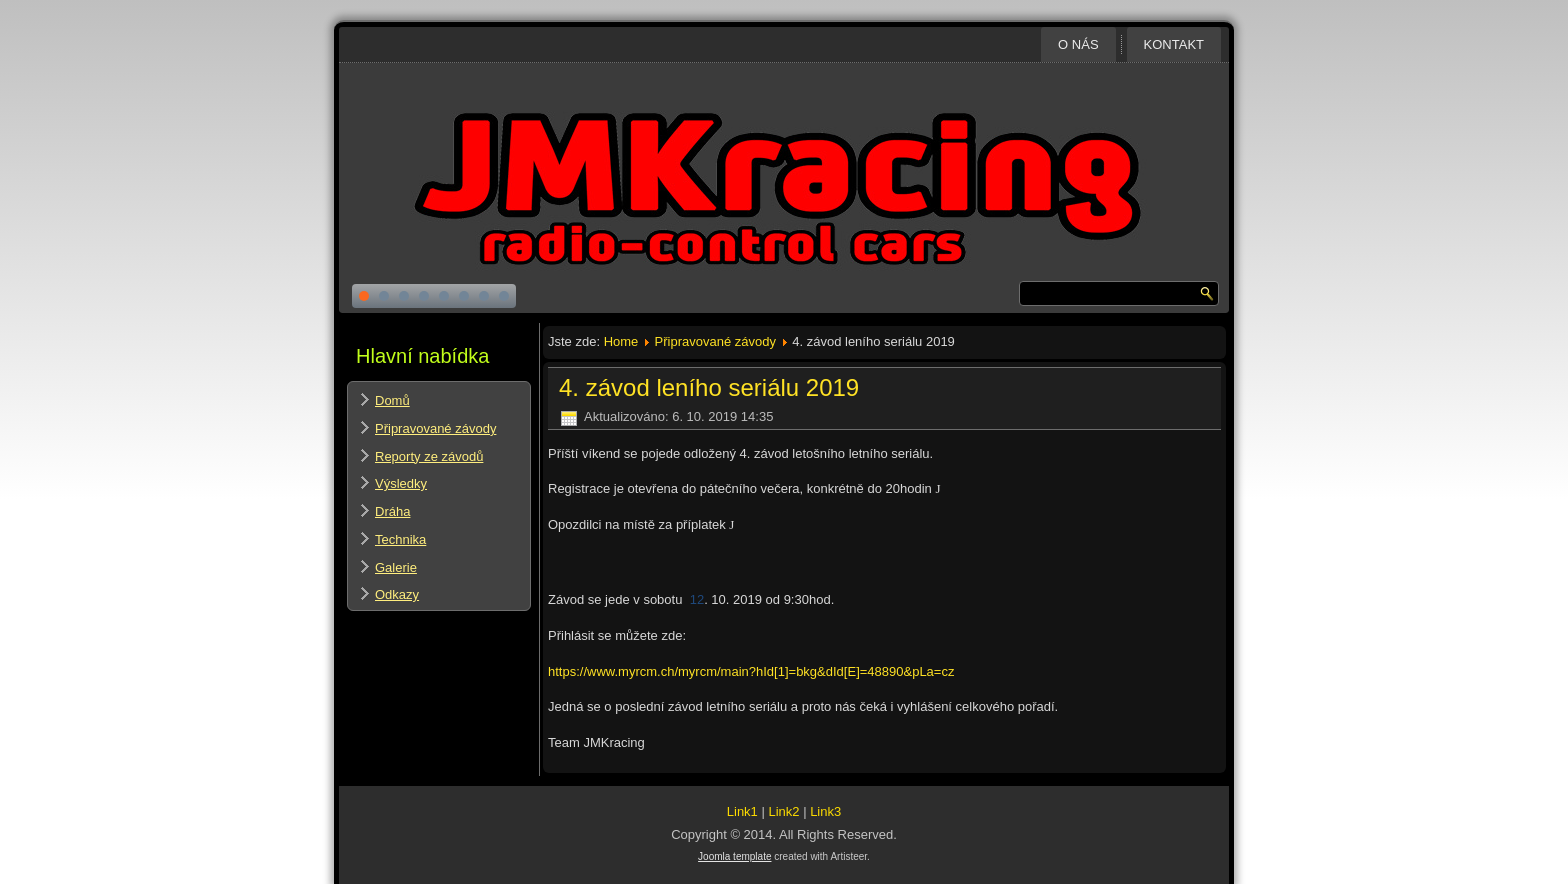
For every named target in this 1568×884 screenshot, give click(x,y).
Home (621, 341)
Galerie (396, 567)
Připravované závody (435, 428)
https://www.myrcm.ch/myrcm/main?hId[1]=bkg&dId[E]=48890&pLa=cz (751, 671)
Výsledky (401, 483)
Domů (392, 400)
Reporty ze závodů (429, 456)
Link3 (825, 811)
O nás (1078, 44)
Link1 (742, 811)
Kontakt (1174, 44)
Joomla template (734, 856)
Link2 (783, 811)
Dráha (392, 511)
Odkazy (397, 594)
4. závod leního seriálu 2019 (709, 387)
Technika (400, 539)
